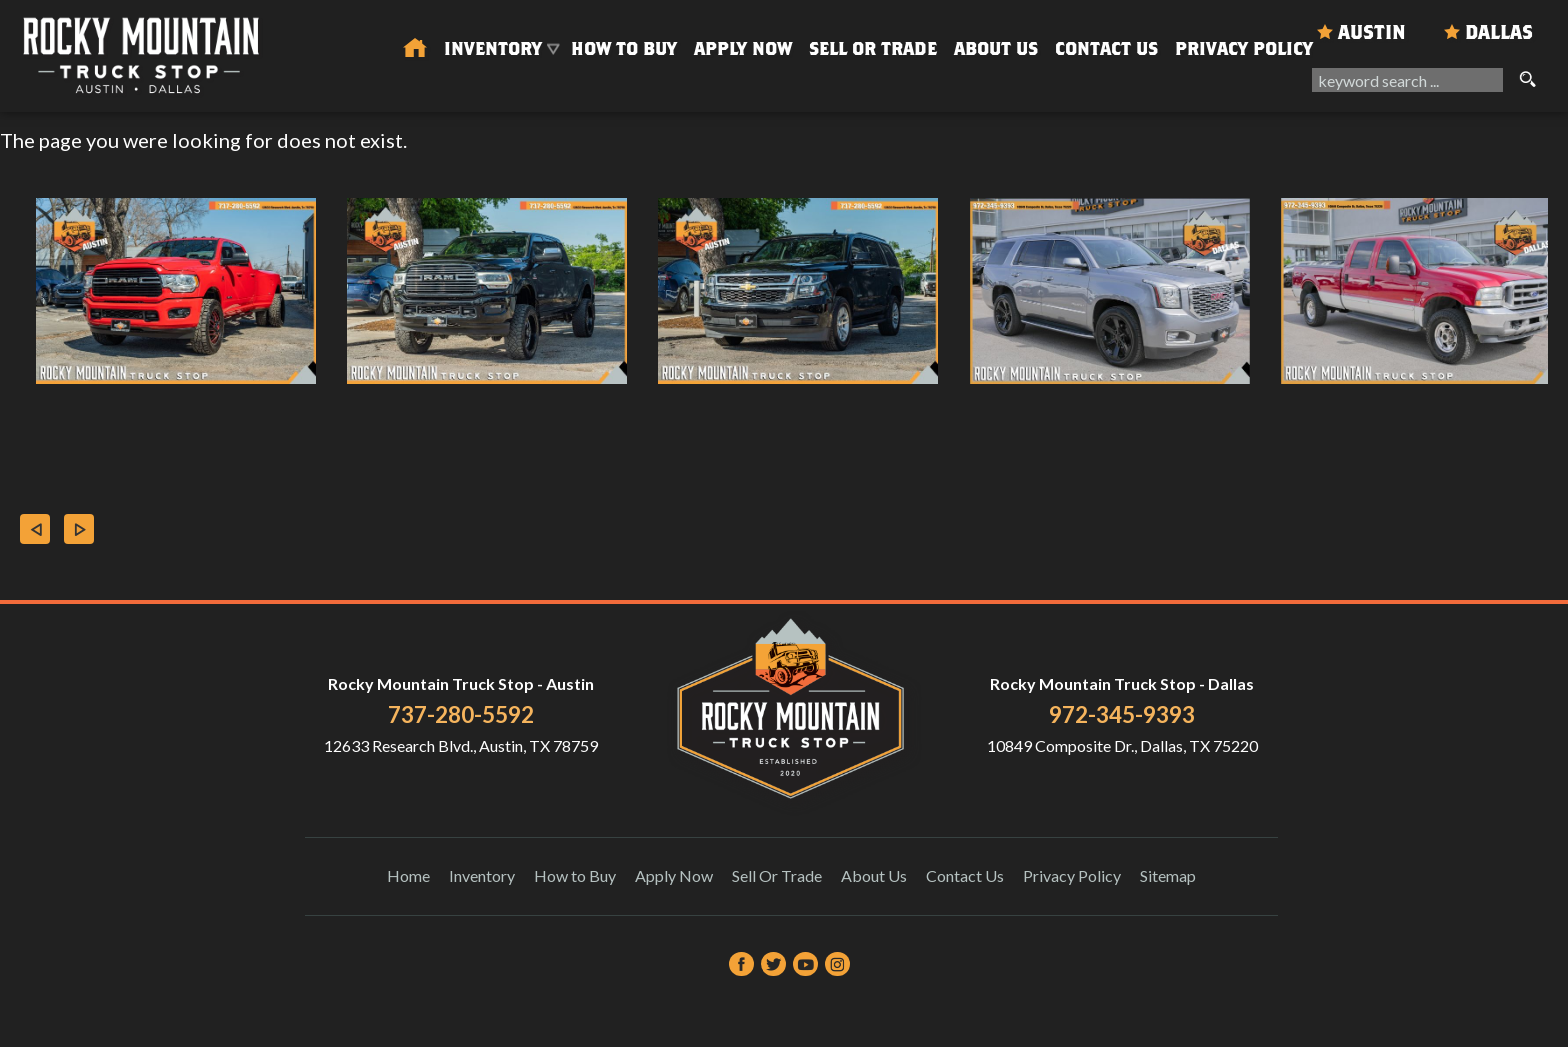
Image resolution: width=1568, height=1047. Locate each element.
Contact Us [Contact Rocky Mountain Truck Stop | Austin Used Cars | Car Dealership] (1106, 48)
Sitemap (1168, 875)
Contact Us (965, 875)
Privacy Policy (1244, 48)
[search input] (1407, 80)
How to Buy (624, 48)
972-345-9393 (1122, 714)
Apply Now (674, 875)
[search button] (1527, 80)
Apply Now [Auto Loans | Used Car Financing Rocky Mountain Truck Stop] (743, 48)
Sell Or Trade (873, 48)
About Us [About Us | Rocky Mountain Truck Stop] (996, 48)
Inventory (482, 875)
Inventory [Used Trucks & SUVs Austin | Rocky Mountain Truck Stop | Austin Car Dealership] (493, 48)
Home (408, 875)
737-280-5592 (461, 714)
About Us (874, 875)
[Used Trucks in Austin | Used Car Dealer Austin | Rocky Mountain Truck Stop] (415, 49)
